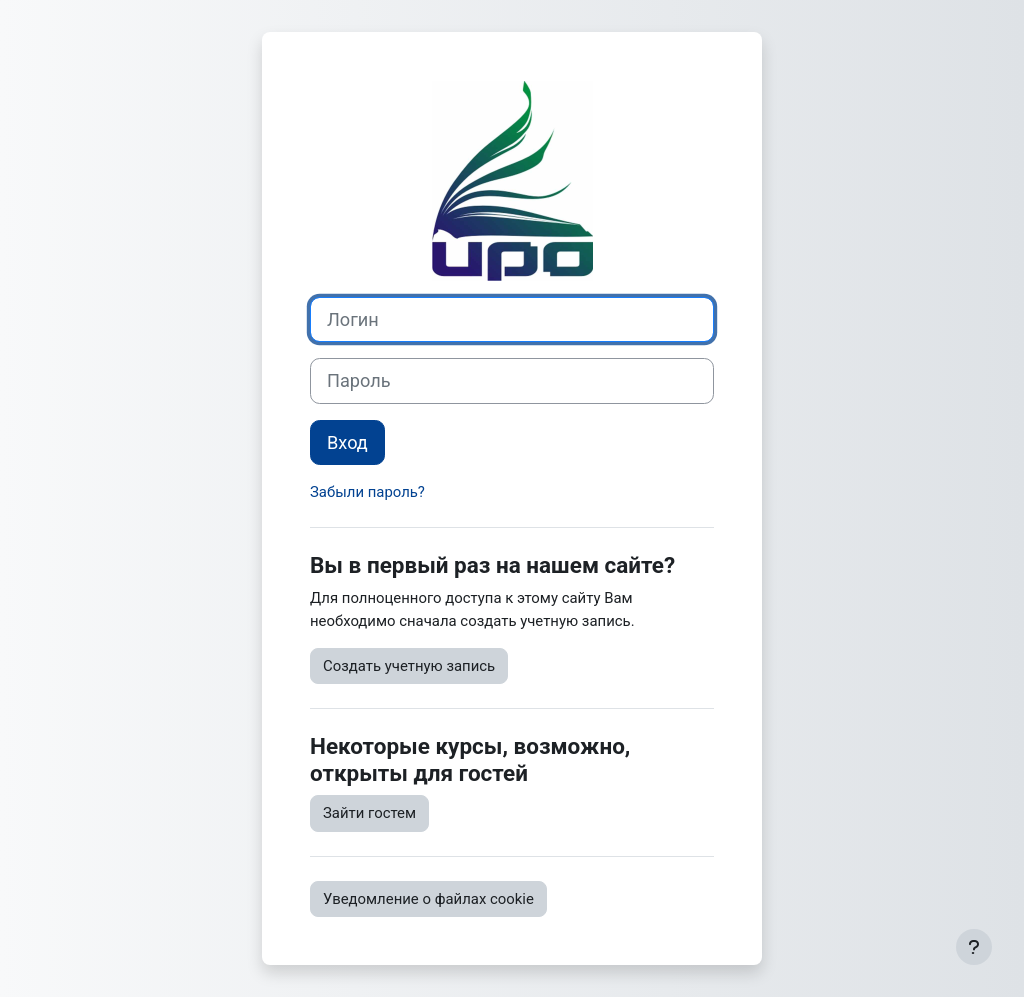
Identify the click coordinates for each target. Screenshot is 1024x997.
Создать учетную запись (409, 666)
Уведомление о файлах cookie (428, 899)
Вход (347, 442)
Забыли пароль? (367, 492)
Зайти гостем (369, 813)
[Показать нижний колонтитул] (974, 947)
